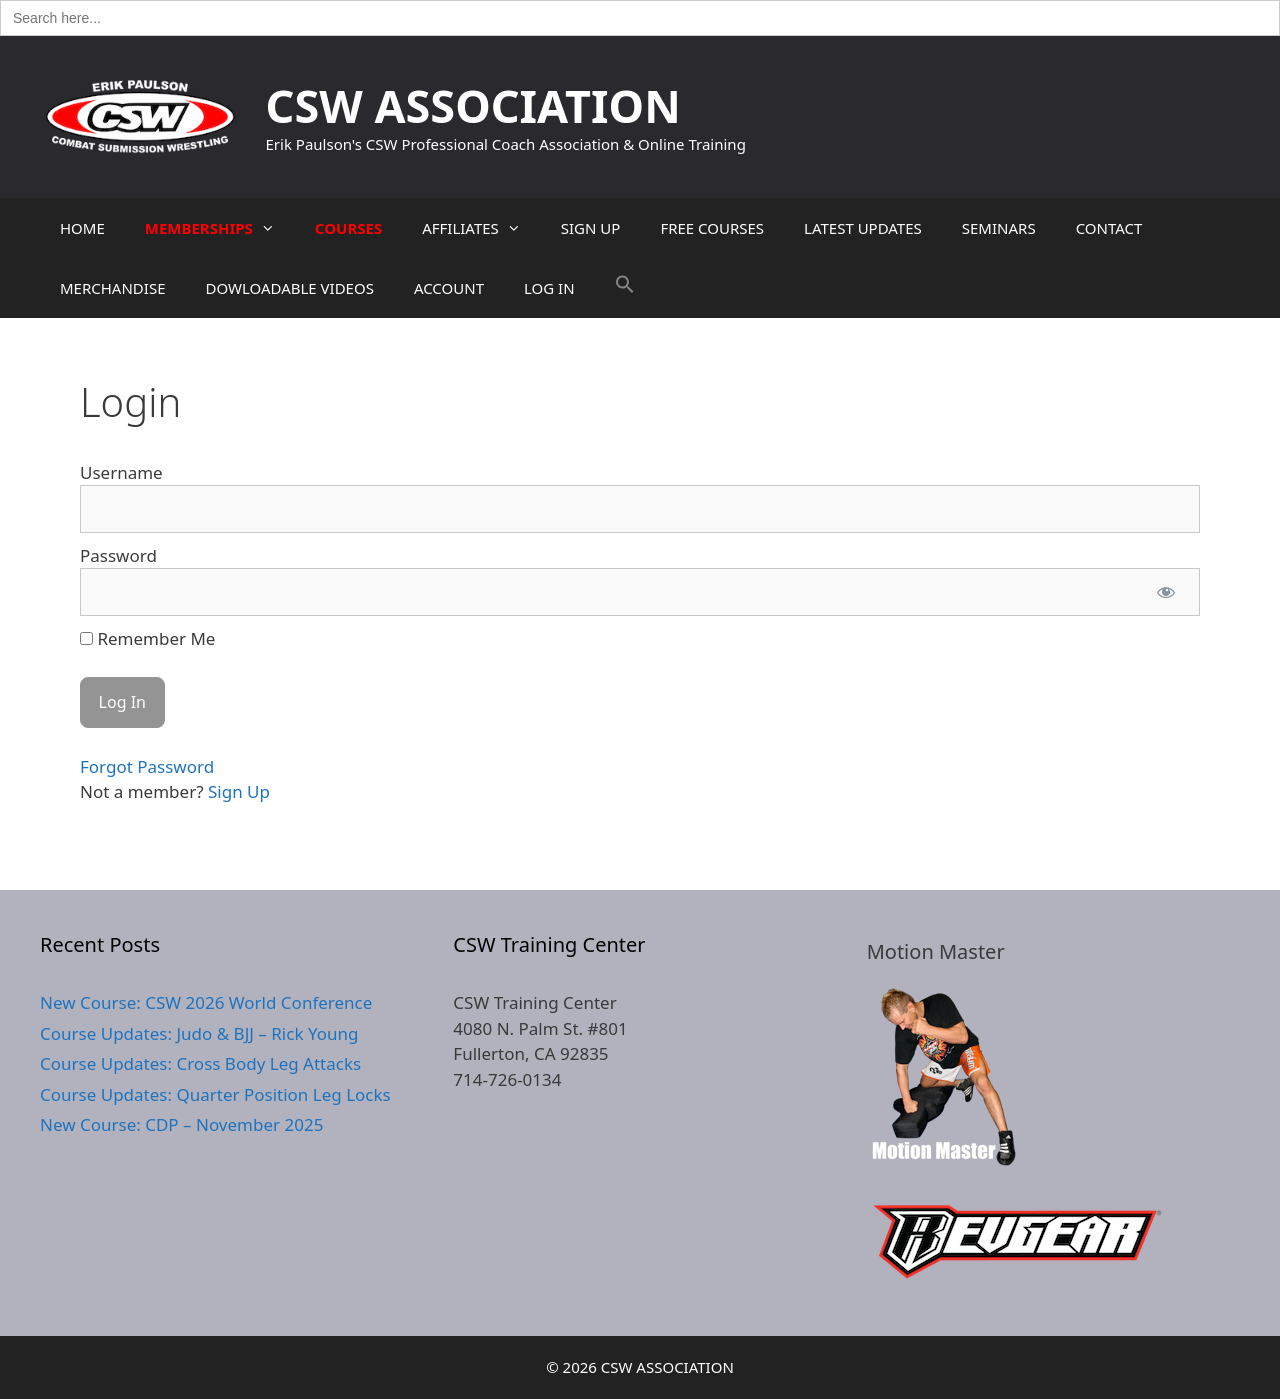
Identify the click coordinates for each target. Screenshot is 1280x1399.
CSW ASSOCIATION (473, 105)
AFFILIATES (481, 228)
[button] (625, 288)
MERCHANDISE (112, 288)
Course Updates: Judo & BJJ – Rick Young (199, 1033)
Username (121, 472)
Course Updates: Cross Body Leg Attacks (200, 1063)
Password (118, 555)
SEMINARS (999, 228)
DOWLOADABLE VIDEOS (289, 288)
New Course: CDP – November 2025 (181, 1124)
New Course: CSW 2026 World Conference (206, 1002)
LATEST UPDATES (863, 228)
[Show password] (1166, 592)
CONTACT (1109, 228)
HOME (82, 228)
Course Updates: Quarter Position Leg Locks (215, 1094)
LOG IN (549, 288)
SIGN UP (591, 228)
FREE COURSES (712, 228)
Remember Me (147, 638)
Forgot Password (147, 766)
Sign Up (239, 791)
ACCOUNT (449, 288)
